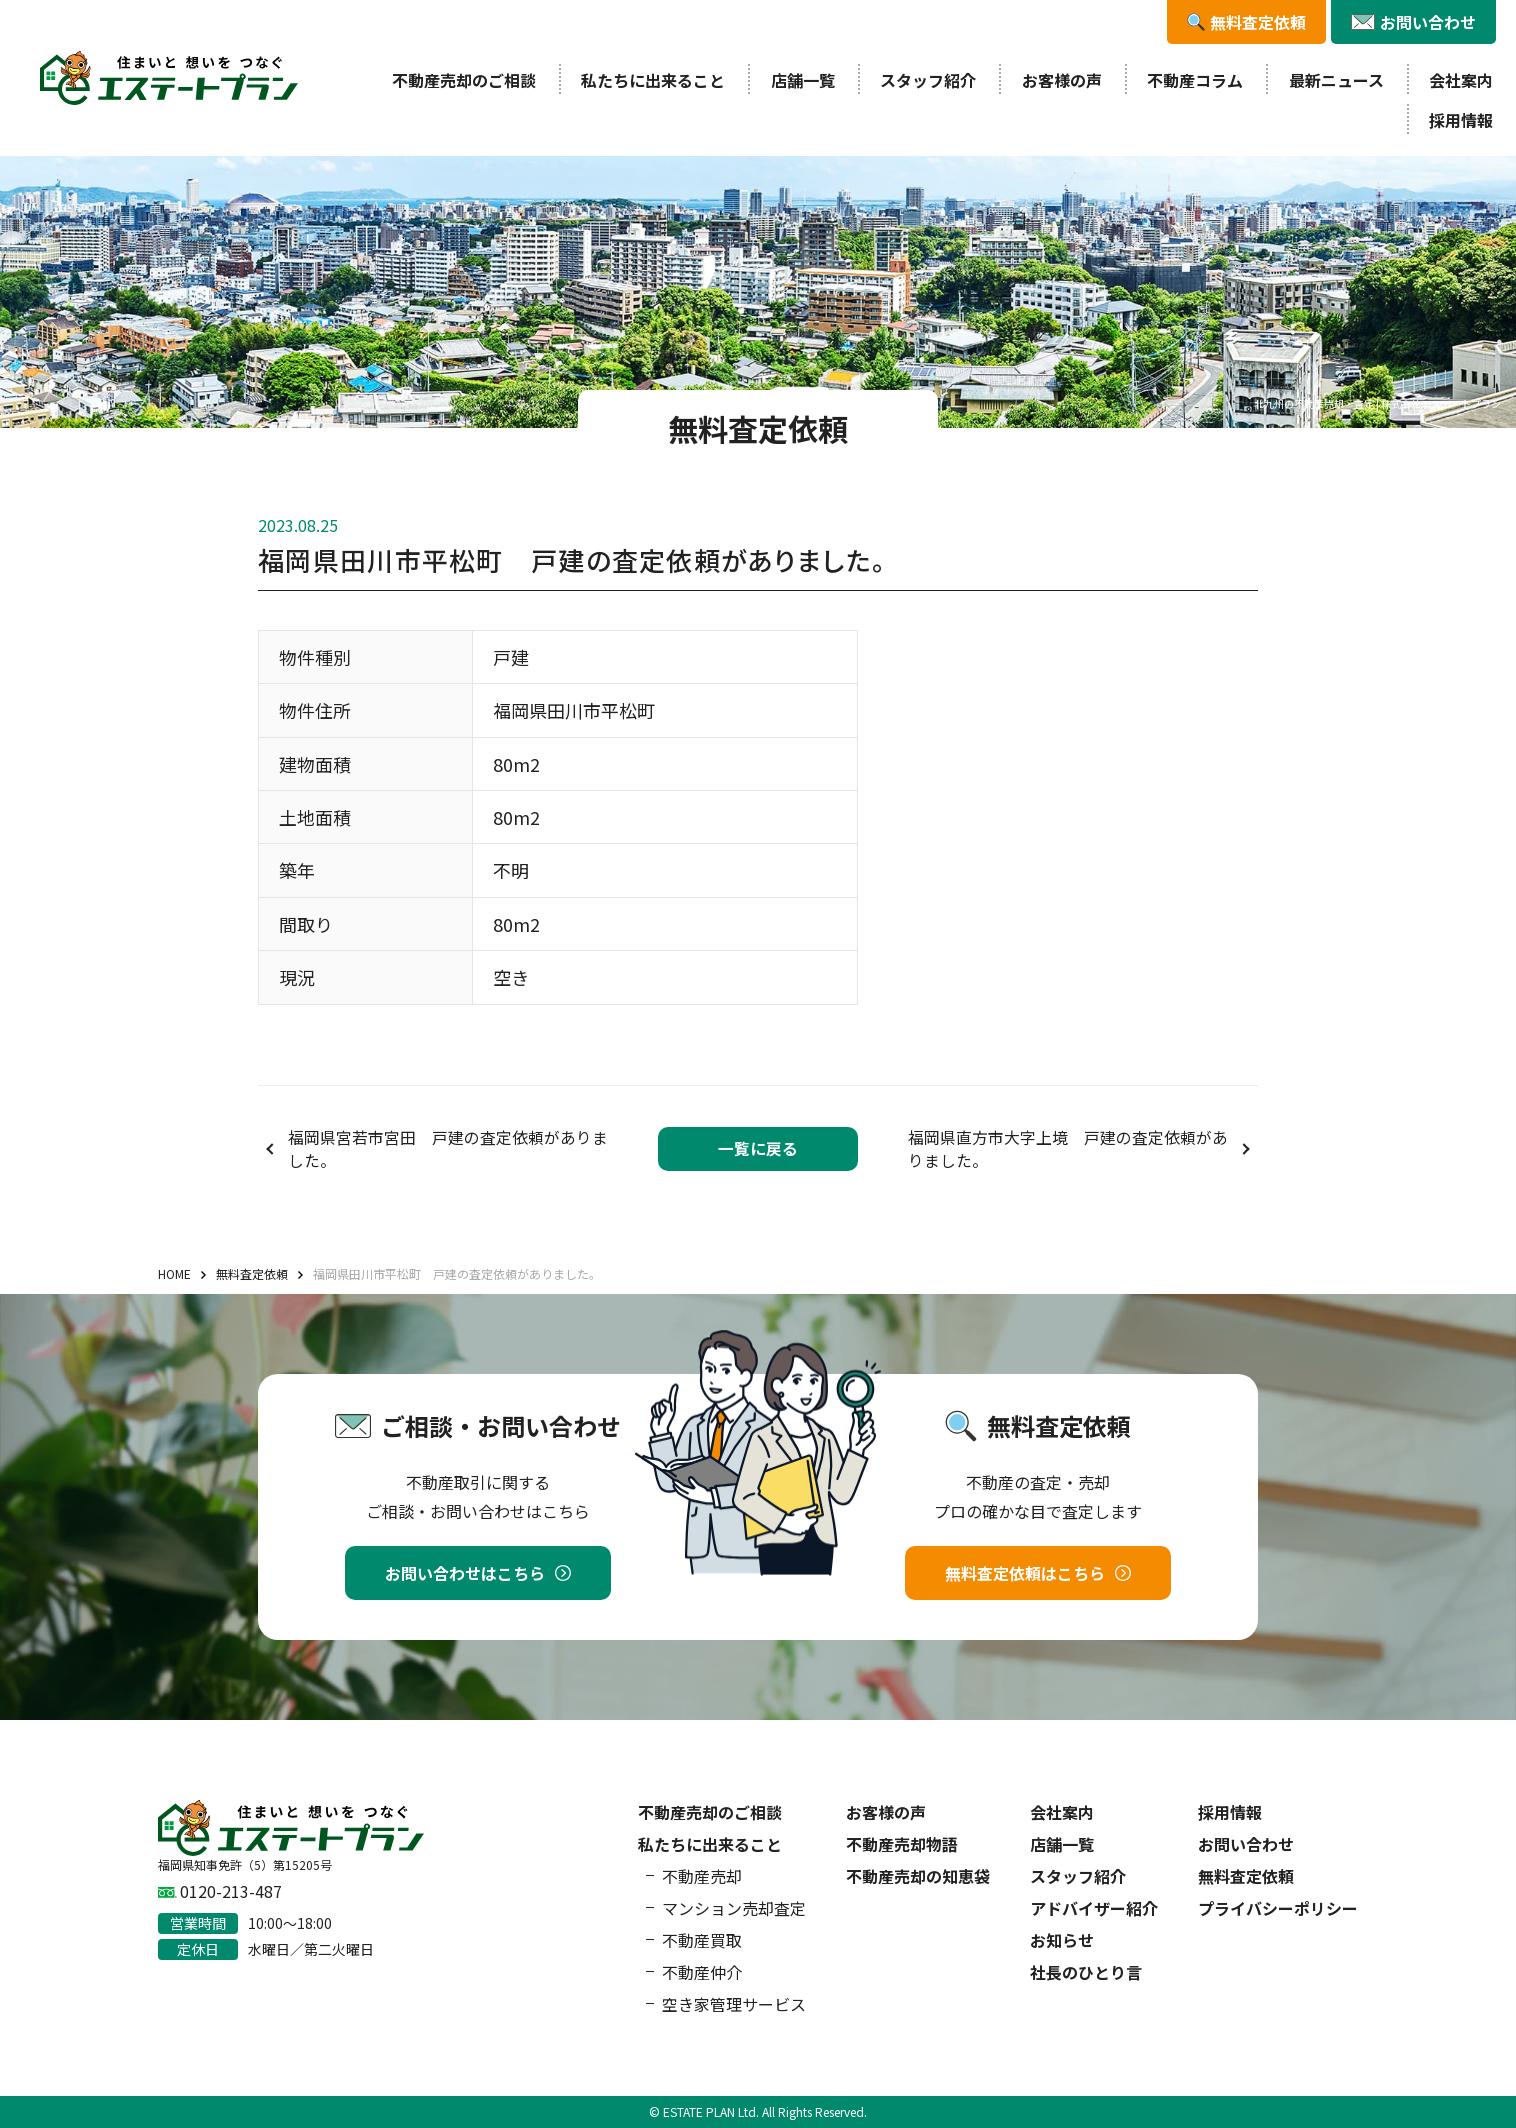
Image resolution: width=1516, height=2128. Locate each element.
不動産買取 (702, 1940)
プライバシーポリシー (1278, 1908)
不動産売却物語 (902, 1844)
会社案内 (1461, 80)
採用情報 (1461, 120)
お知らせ (1062, 1940)
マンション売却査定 (734, 1908)
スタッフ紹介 (928, 80)
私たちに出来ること (653, 80)
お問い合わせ (1246, 1844)
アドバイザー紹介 (1094, 1908)
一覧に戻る (758, 1148)
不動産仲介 (702, 1972)
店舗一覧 (803, 80)
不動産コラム (1195, 80)
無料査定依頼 (1246, 1876)
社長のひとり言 (1086, 1972)
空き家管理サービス (734, 2004)
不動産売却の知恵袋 (918, 1876)
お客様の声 (1062, 80)
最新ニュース (1336, 80)
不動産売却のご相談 (464, 80)
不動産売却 (702, 1876)
